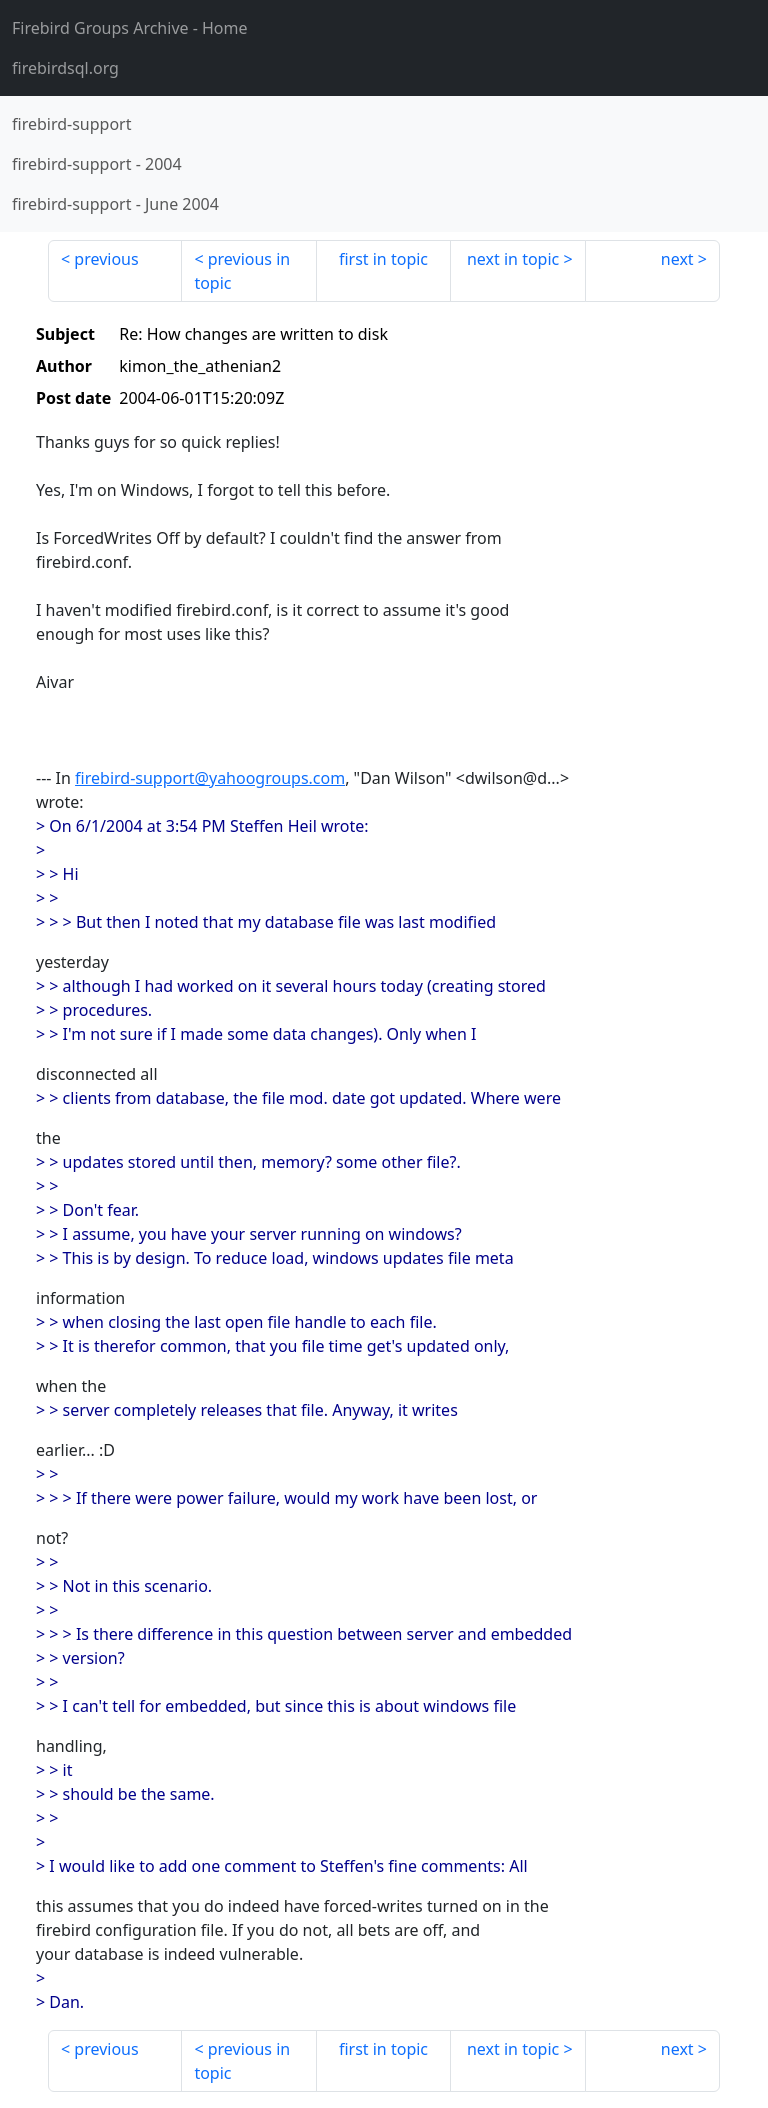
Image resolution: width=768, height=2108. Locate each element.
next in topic (513, 259)
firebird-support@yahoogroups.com (210, 778)
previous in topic (242, 271)
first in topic (383, 259)
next (677, 259)
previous (106, 259)
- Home (130, 28)
